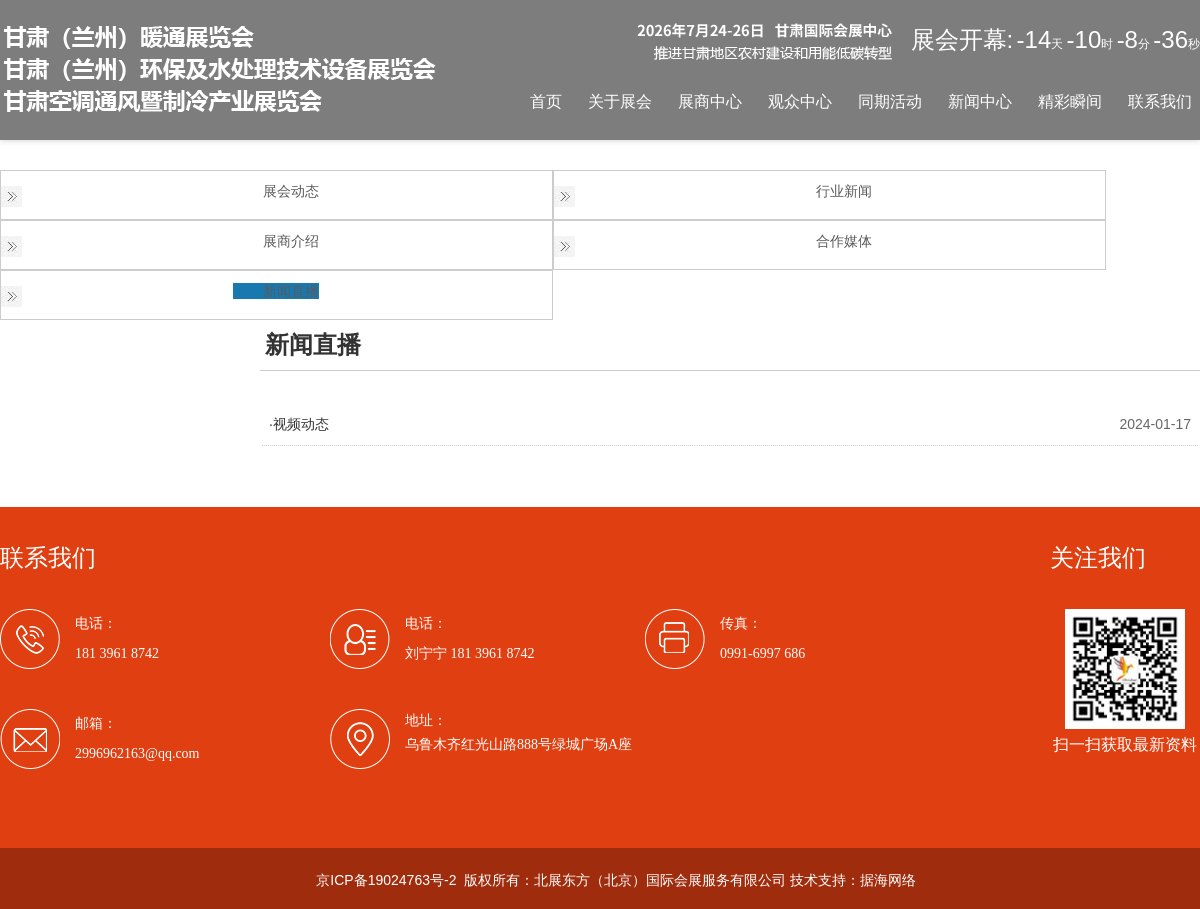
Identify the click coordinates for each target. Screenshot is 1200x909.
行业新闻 (844, 191)
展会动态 (291, 191)
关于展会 (620, 101)
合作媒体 (844, 241)
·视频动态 (299, 424)
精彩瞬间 (1070, 101)
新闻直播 (291, 291)
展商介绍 (291, 241)
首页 (546, 101)
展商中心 (710, 101)
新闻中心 (980, 101)
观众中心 (800, 101)
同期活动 (890, 101)
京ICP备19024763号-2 (386, 880)
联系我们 (1160, 101)
